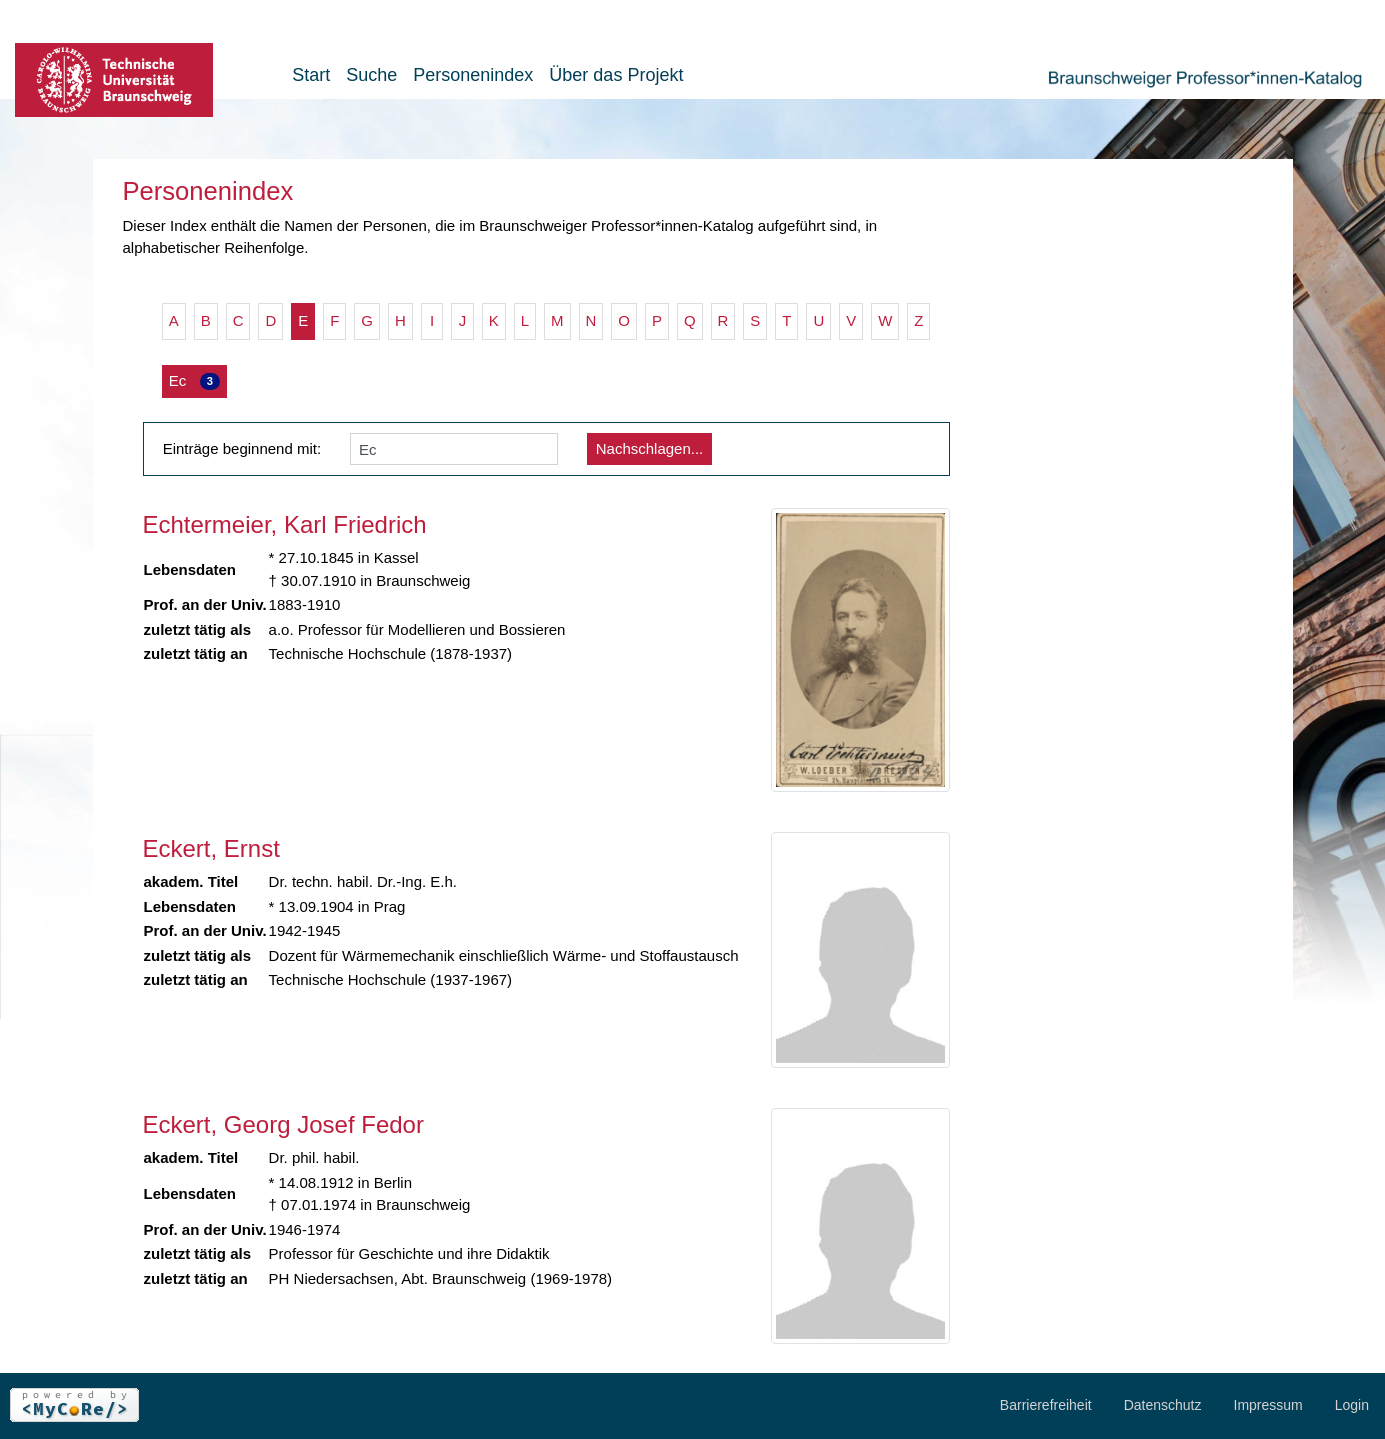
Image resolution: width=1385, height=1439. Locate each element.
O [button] (624, 320)
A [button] (174, 320)
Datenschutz (1163, 1405)
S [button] (755, 320)
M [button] (557, 320)
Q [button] (690, 320)
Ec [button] (194, 381)
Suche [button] (371, 75)
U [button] (818, 320)
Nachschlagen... (650, 448)
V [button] (851, 320)
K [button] (494, 320)
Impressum (1268, 1405)
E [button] (303, 320)
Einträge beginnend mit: (242, 448)
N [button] (591, 320)
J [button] (463, 320)
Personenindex (473, 75)
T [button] (786, 320)
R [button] (723, 320)
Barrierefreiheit (1046, 1405)
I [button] (432, 320)
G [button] (367, 320)
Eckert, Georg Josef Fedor (283, 1124)
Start (311, 75)
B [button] (206, 320)
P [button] (657, 320)
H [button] (400, 320)
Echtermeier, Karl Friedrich (285, 524)
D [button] (270, 320)
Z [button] (918, 320)
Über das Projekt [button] (616, 75)
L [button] (525, 320)
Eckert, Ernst (211, 848)
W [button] (885, 320)
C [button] (238, 320)
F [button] (334, 320)
